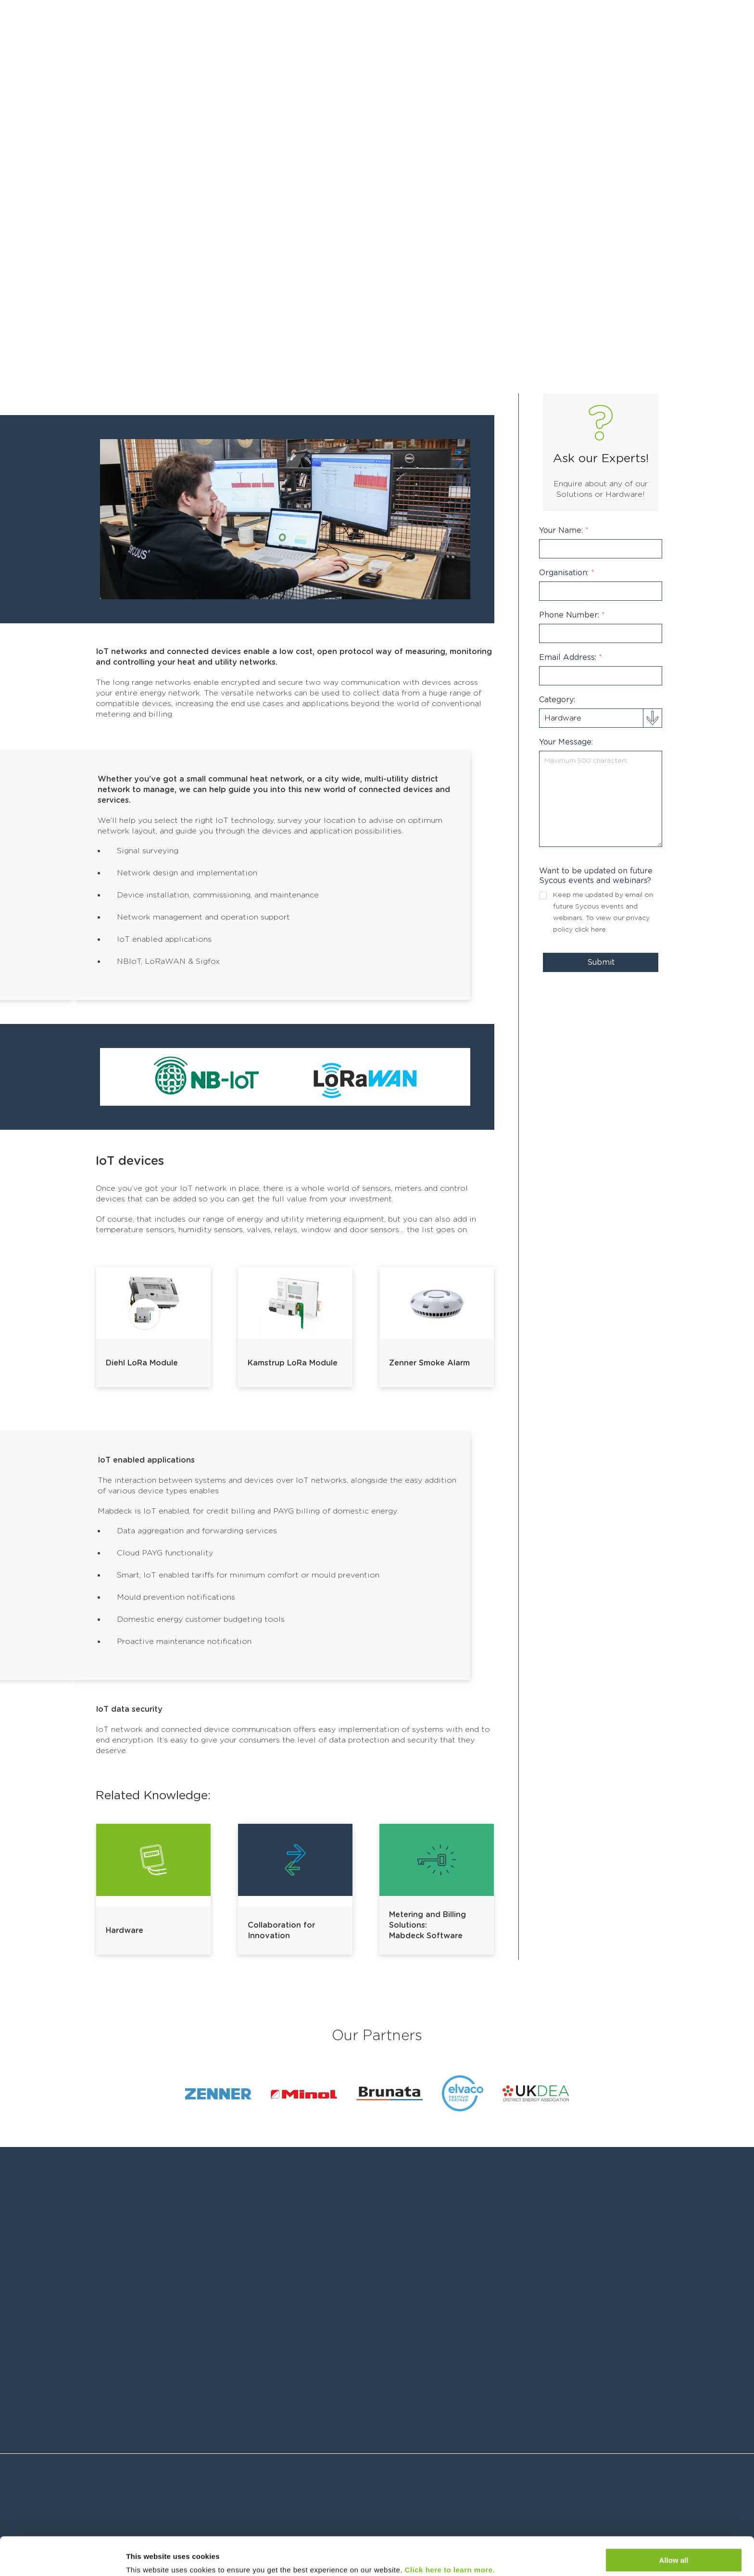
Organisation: (566, 573)
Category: (557, 700)
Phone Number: (572, 615)
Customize (674, 2550)
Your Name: (564, 530)
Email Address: (570, 657)
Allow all (674, 2522)
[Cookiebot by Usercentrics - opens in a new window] (62, 2557)
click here (590, 929)
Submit (601, 962)
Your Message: (566, 742)
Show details (148, 2557)
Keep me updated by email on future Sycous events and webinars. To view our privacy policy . (603, 912)
